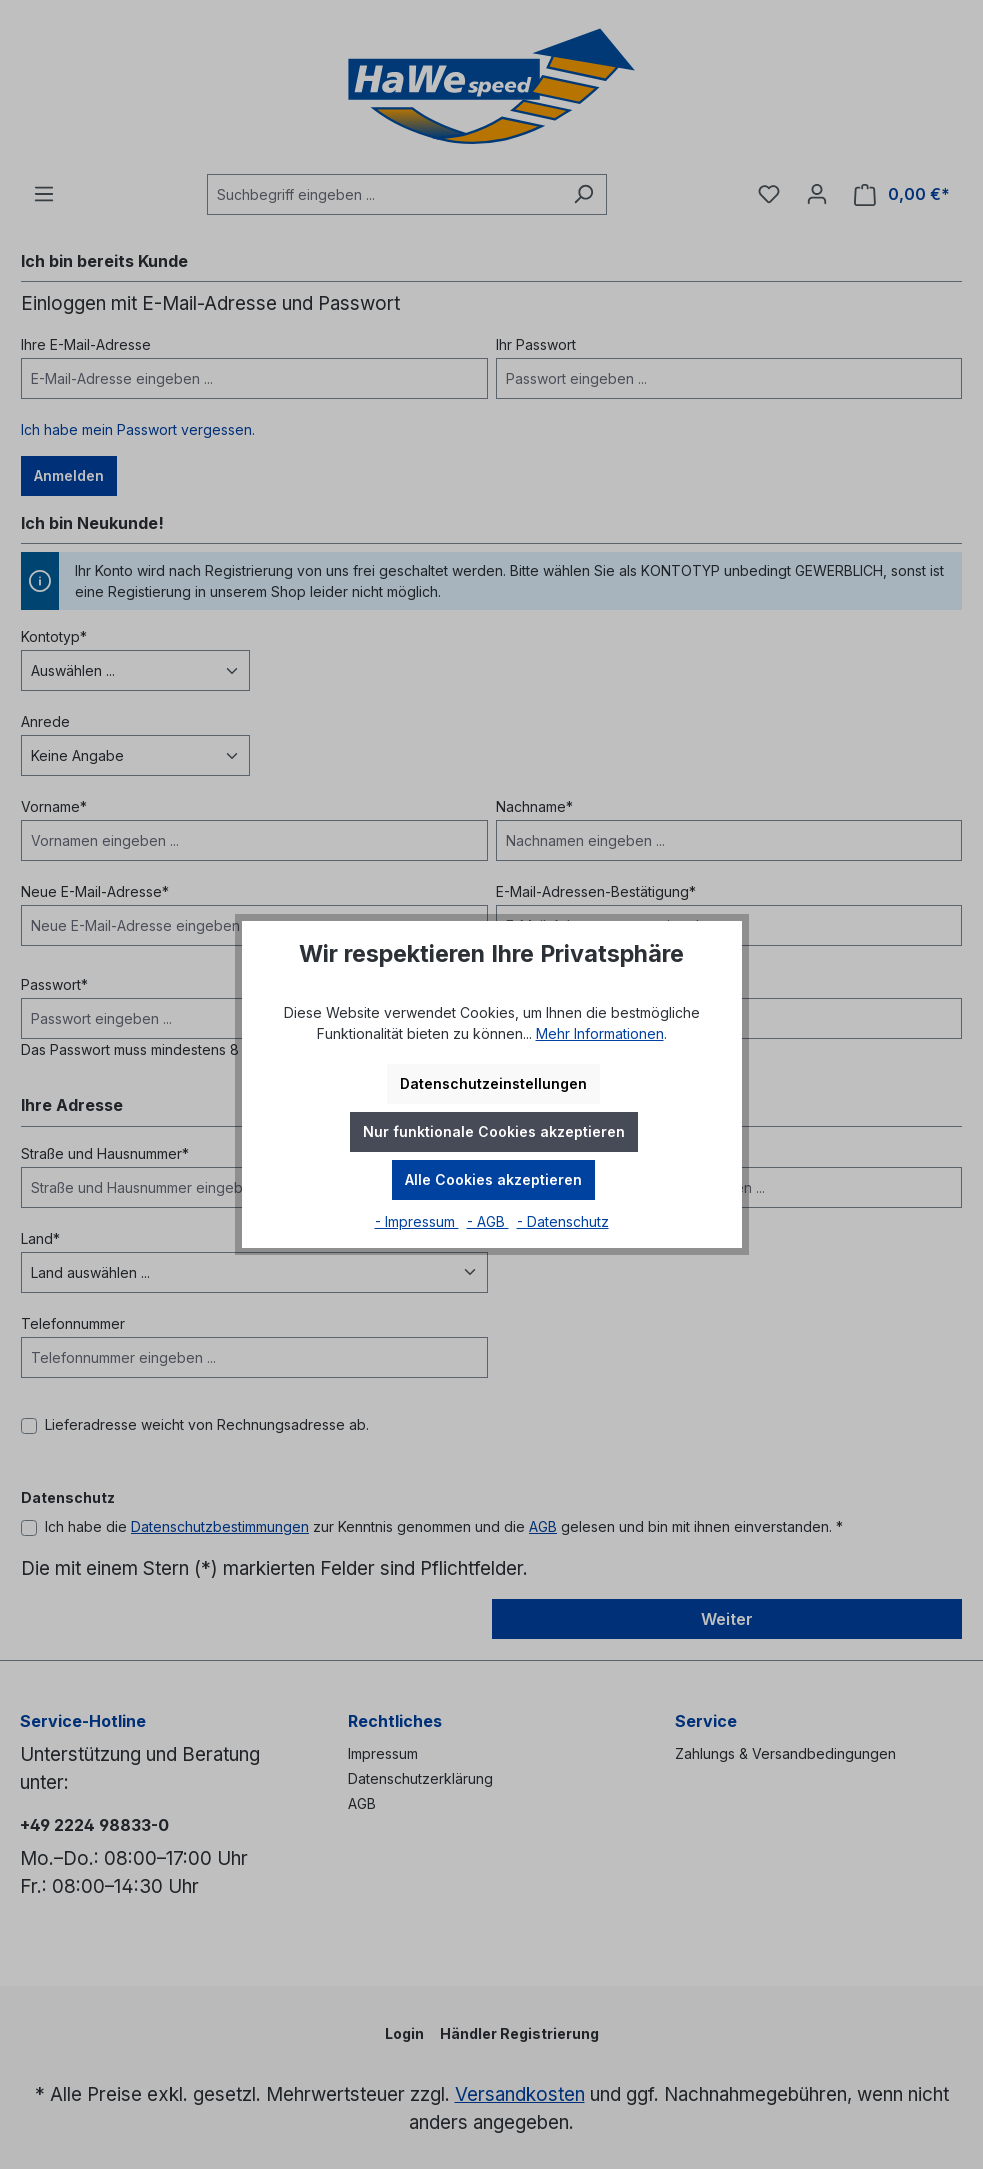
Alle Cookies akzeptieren (493, 1179)
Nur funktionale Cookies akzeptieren (494, 1131)
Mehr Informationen (600, 1033)
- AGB (488, 1221)
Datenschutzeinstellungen (493, 1083)
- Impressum (417, 1221)
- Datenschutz (563, 1221)
